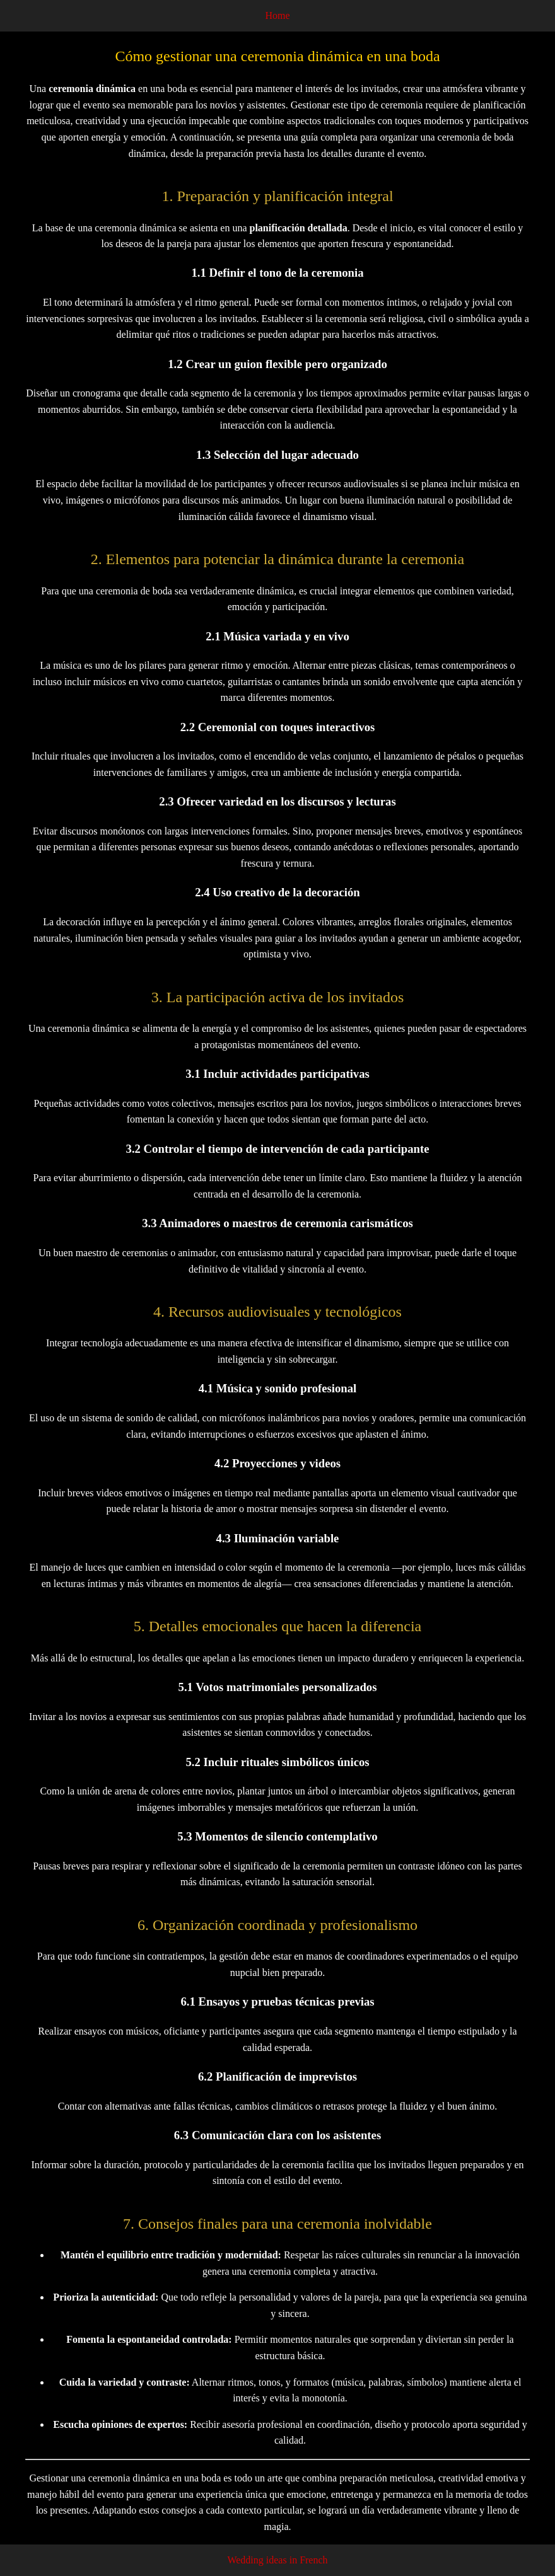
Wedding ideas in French (277, 2560)
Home (277, 15)
